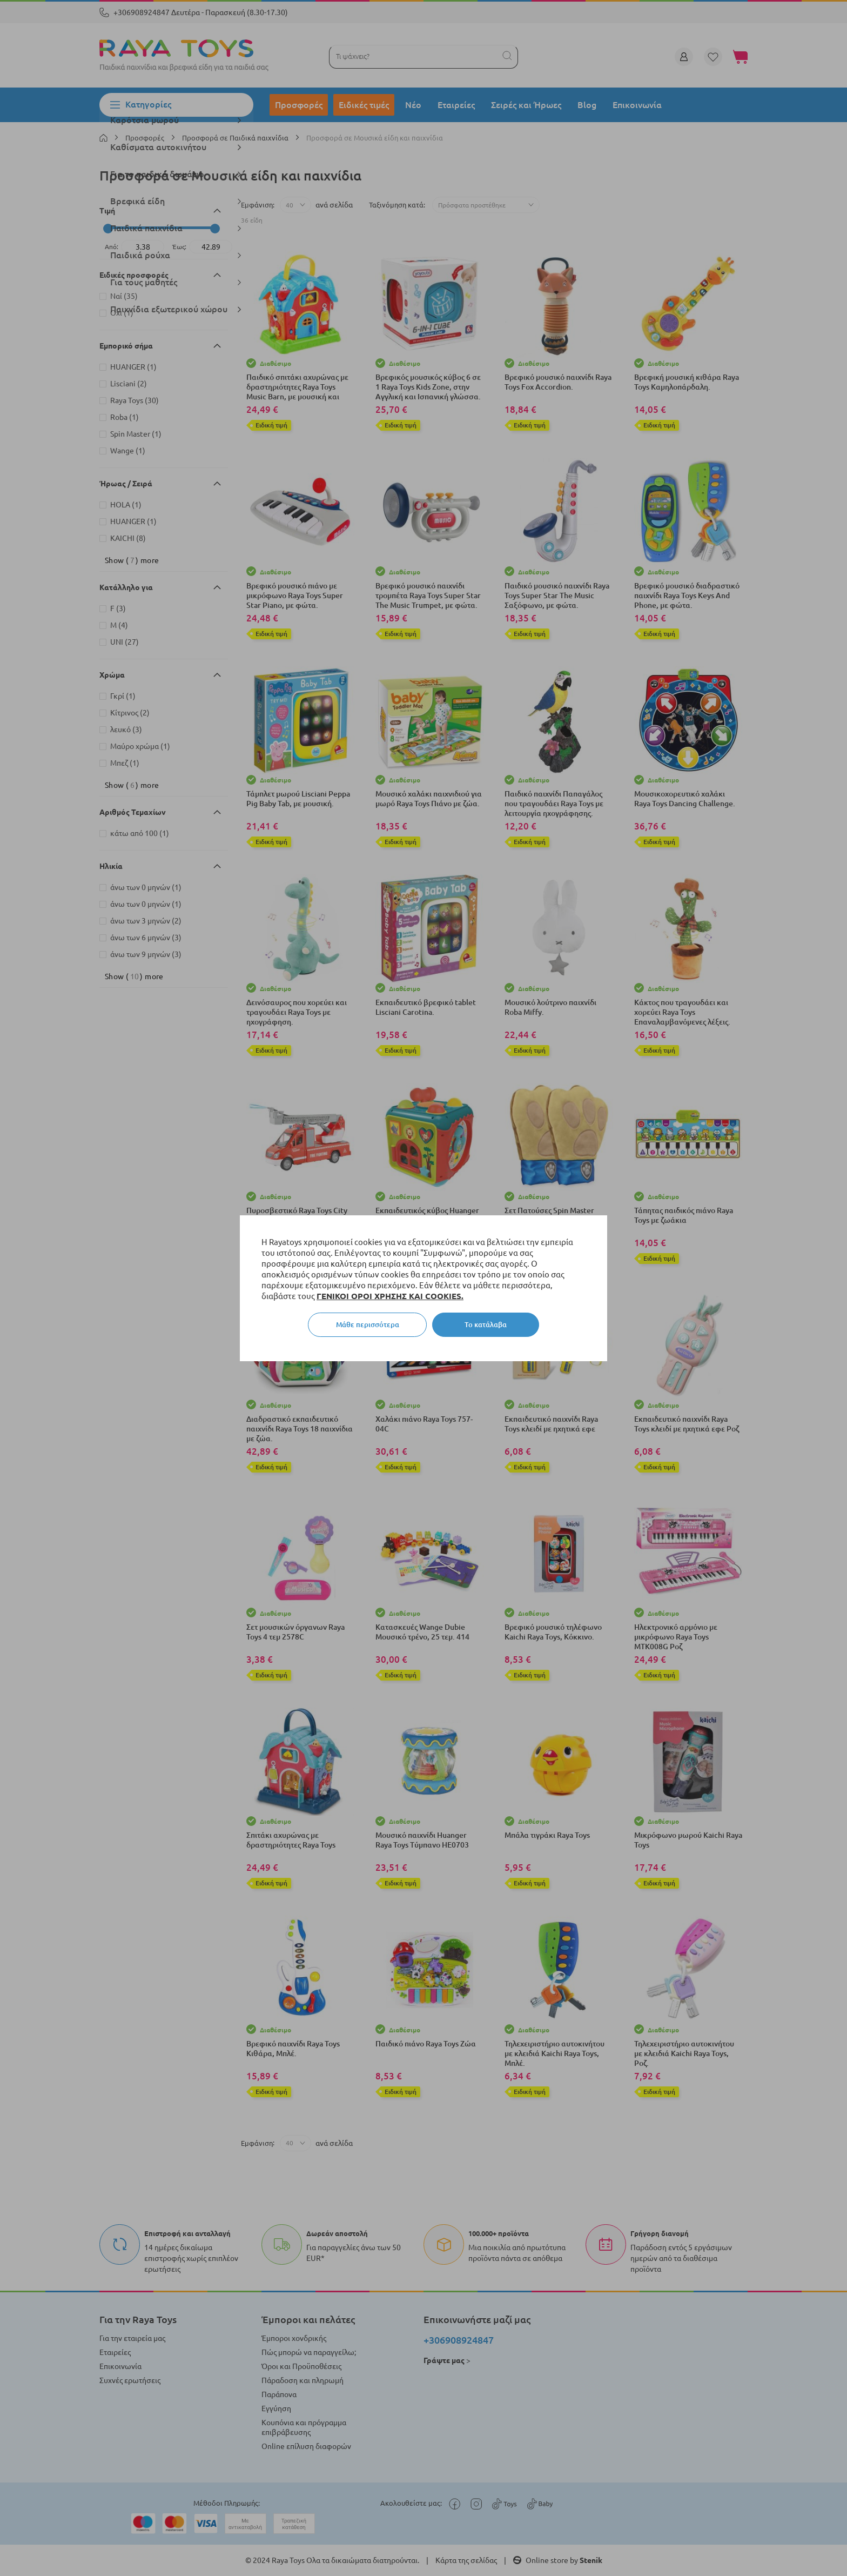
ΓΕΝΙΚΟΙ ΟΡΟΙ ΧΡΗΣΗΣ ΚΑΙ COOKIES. (390, 1296)
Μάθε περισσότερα (367, 1324)
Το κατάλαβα (486, 1324)
